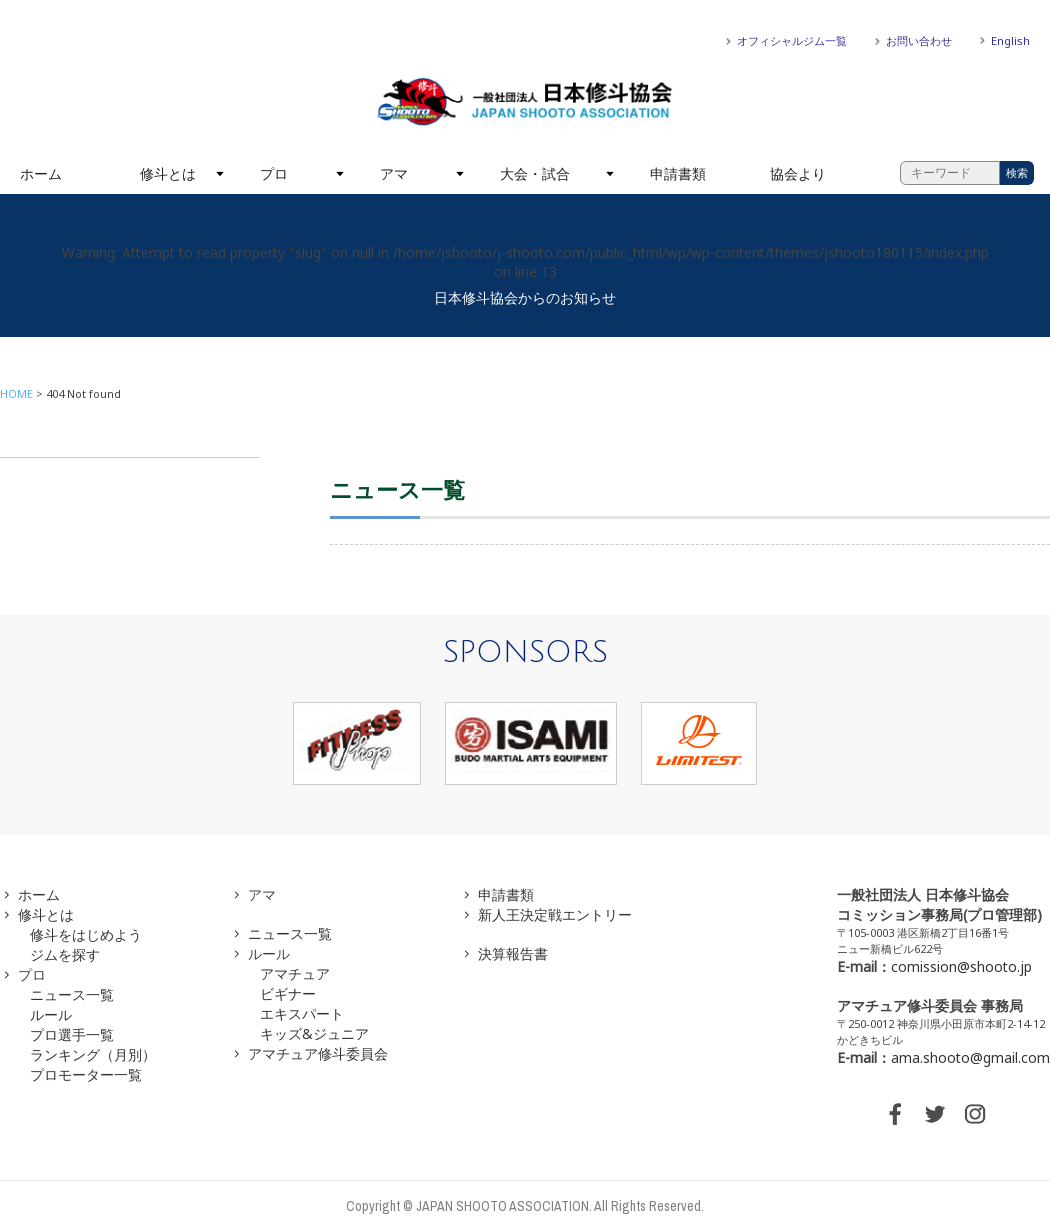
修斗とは (168, 173)
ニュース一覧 (72, 994)
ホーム (41, 173)
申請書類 (678, 173)
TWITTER (935, 1114)
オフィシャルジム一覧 (792, 40)
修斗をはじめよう (86, 934)
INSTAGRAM (975, 1114)
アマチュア (295, 973)
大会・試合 (535, 173)
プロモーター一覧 (86, 1074)
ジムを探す (65, 954)
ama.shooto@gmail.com (970, 1057)
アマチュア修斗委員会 (318, 1053)
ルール (51, 1014)
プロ (274, 173)
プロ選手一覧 (72, 1034)
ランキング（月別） (93, 1054)
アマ (394, 173)
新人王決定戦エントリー (555, 914)
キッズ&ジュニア (314, 1033)
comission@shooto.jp (961, 966)
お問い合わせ (919, 40)
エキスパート (302, 1013)
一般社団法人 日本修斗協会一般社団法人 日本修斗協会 (525, 102)
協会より (798, 173)
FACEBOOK (895, 1114)
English (1010, 40)
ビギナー (288, 993)
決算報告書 (513, 953)
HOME (16, 393)
